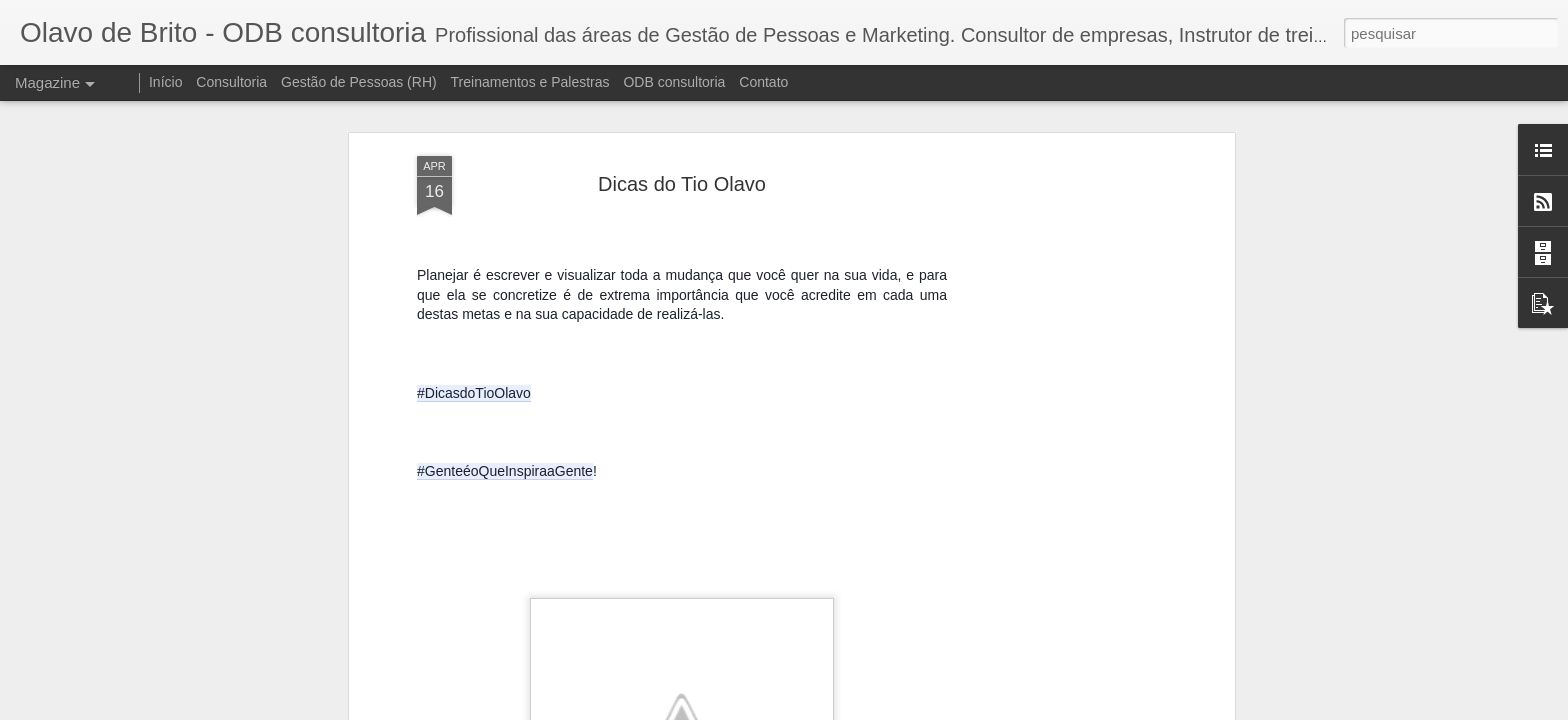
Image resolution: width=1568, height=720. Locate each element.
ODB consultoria (674, 82)
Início (165, 82)
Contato (763, 82)
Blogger (1053, 709)
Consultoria (231, 82)
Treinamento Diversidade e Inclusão (676, 683)
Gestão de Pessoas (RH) (359, 82)
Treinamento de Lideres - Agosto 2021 (909, 683)
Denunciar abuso (1120, 709)
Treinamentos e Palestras (530, 82)
